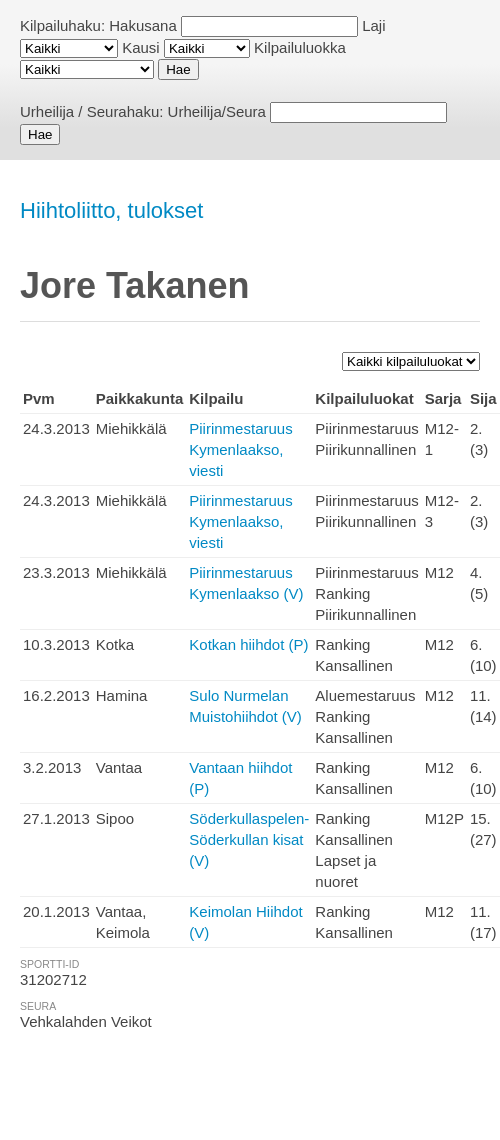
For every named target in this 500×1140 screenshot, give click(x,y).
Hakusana (143, 25)
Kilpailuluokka (300, 47)
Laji (373, 25)
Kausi (141, 47)
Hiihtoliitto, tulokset (111, 210)
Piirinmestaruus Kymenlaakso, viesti (240, 449)
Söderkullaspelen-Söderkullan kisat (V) (249, 839)
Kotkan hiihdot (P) (248, 644)
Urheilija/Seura (217, 111)
